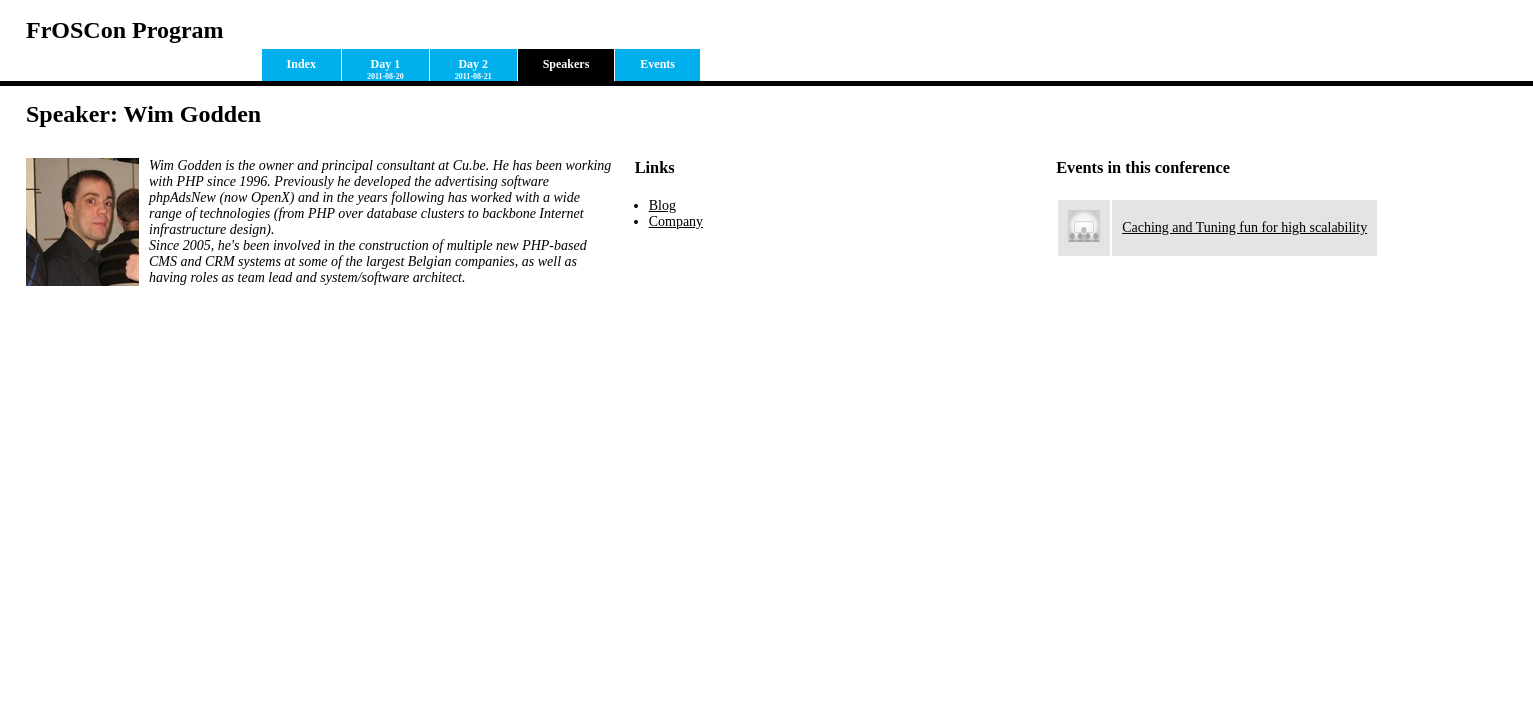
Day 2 (473, 69)
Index (301, 64)
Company (676, 221)
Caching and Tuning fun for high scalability (1244, 227)
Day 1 (385, 69)
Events (657, 64)
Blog (662, 205)
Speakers (566, 64)
